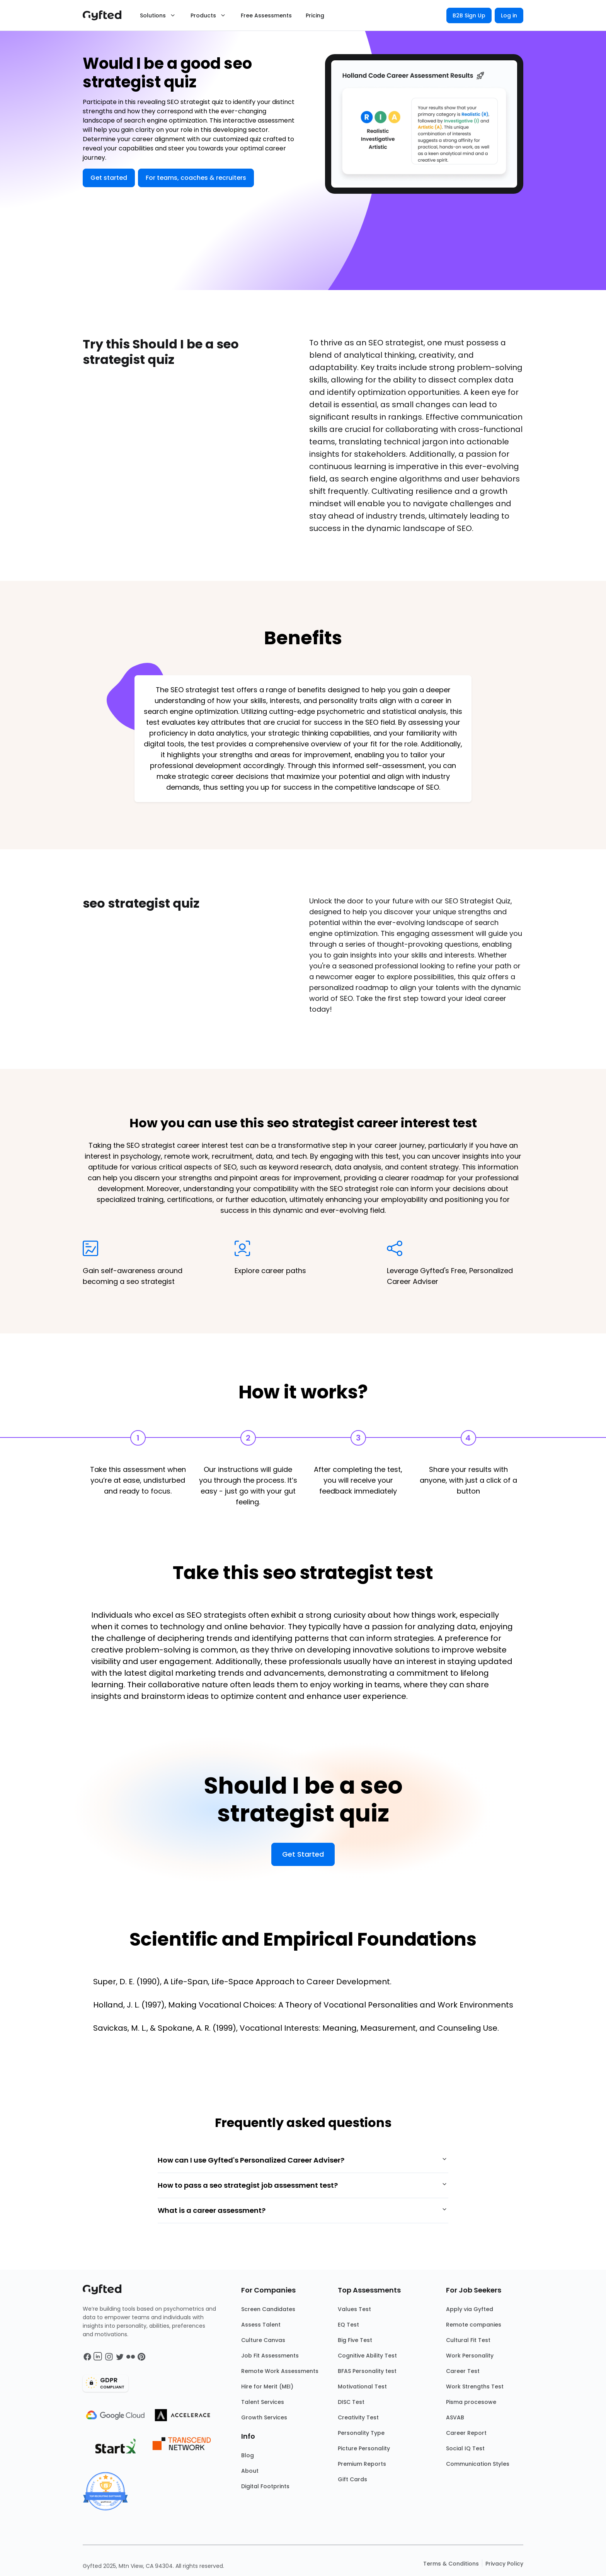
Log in (509, 15)
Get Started (303, 1854)
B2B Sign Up (469, 15)
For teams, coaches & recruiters (196, 177)
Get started (108, 177)
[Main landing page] (106, 15)
